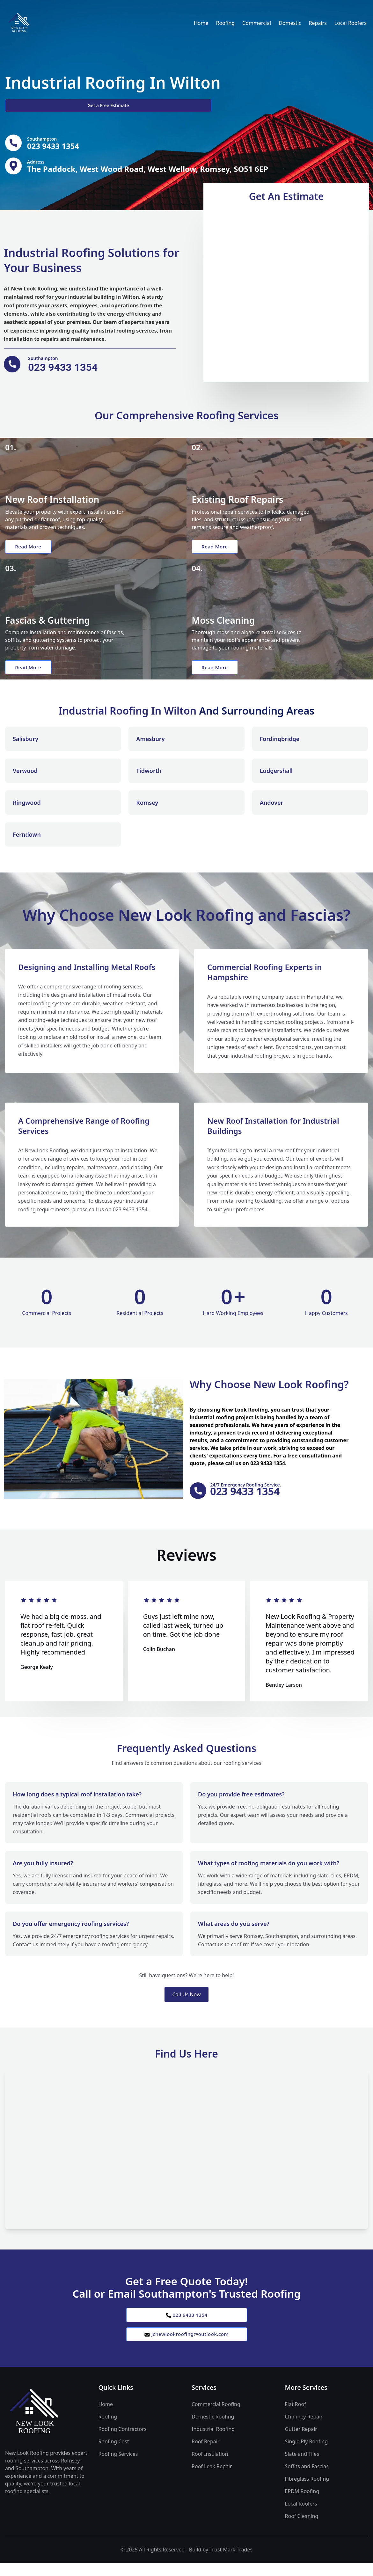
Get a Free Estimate (39, 105)
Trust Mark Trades (230, 2562)
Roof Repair (206, 2454)
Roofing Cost (114, 2454)
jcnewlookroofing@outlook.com (186, 2346)
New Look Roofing (34, 290)
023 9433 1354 (186, 2325)
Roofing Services (118, 2466)
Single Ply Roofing (306, 2454)
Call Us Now (186, 2004)
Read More (30, 550)
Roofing (225, 22)
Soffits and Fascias (307, 2479)
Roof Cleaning (301, 2529)
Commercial (256, 22)
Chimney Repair (304, 2429)
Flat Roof (295, 2417)
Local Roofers (350, 22)
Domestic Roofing (213, 2429)
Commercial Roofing (216, 2417)
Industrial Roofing (213, 2442)
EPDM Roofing (302, 2504)
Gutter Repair (301, 2442)
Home (201, 22)
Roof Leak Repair (212, 2479)
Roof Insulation (210, 2466)
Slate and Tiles (302, 2466)
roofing (112, 995)
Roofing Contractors (123, 2442)
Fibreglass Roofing (307, 2491)
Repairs (318, 22)
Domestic (290, 22)
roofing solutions (294, 1022)
